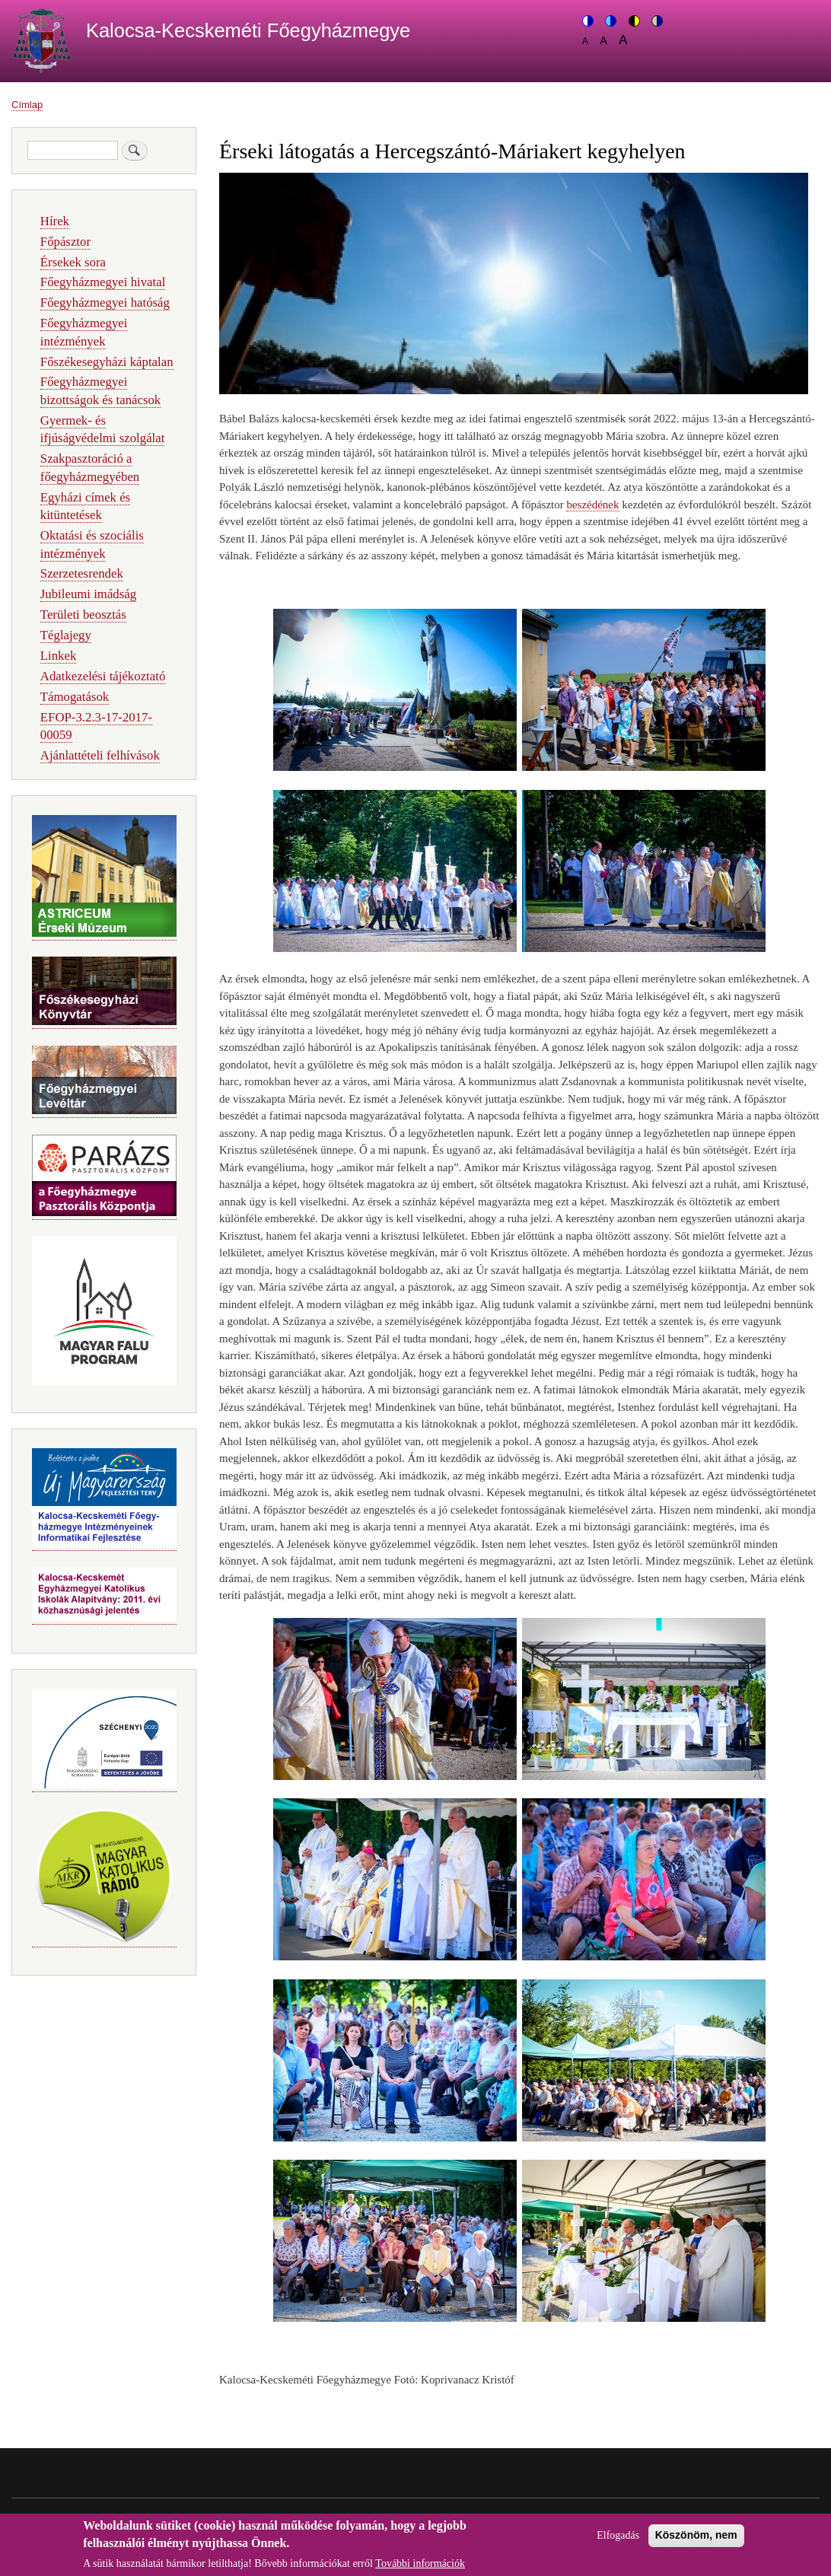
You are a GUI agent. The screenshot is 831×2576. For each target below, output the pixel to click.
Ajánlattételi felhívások (100, 755)
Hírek (54, 221)
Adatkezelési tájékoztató (102, 676)
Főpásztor (65, 241)
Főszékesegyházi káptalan (107, 362)
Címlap (27, 104)
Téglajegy (65, 635)
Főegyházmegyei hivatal (103, 282)
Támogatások (74, 696)
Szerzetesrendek (81, 573)
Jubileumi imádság (88, 594)
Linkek (58, 655)
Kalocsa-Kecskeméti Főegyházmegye (248, 30)
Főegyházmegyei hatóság (105, 302)
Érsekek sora (73, 262)
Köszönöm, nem (696, 2541)
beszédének (592, 504)
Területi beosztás (83, 614)
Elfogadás (618, 2541)
